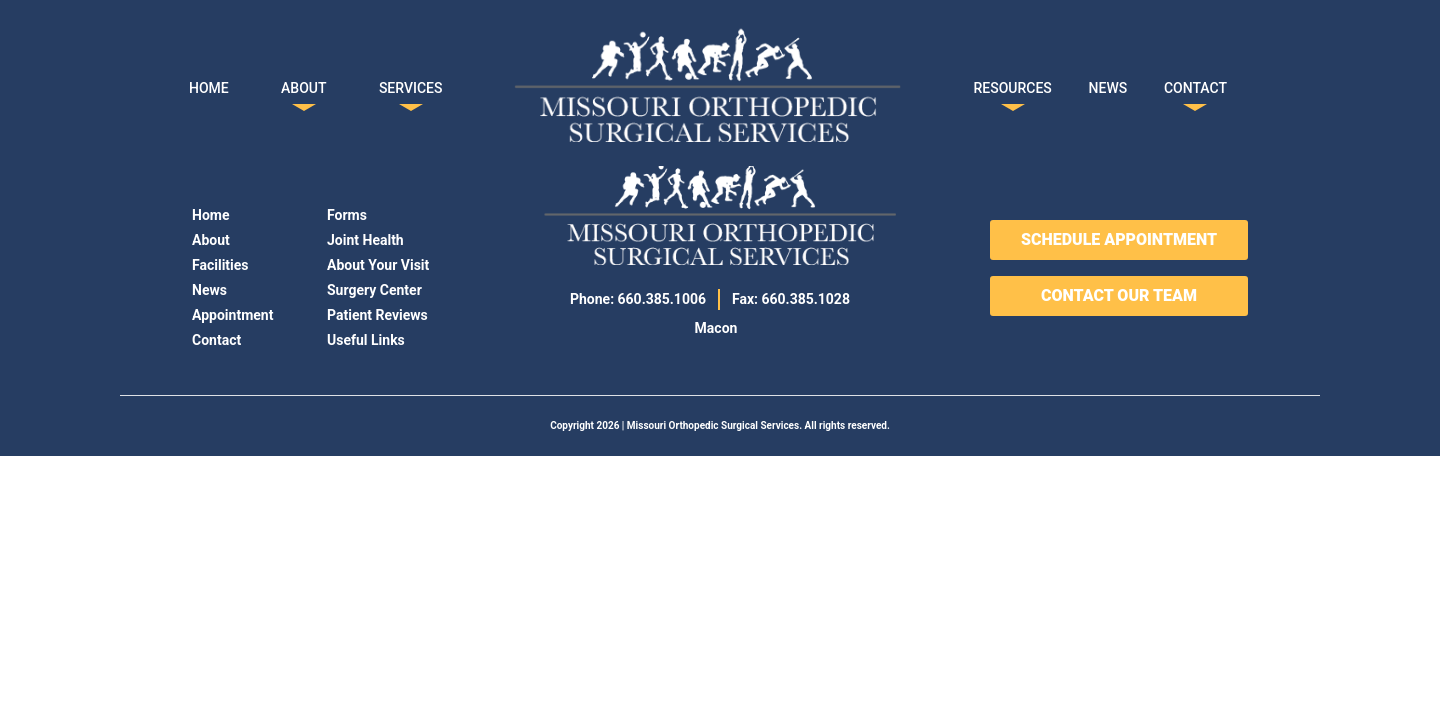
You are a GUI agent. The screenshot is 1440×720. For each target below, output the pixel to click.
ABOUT (303, 84)
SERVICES (411, 84)
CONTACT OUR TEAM (1119, 295)
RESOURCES (1013, 84)
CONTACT (1195, 84)
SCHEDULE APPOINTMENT (1119, 239)
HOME (209, 84)
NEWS (1108, 84)
